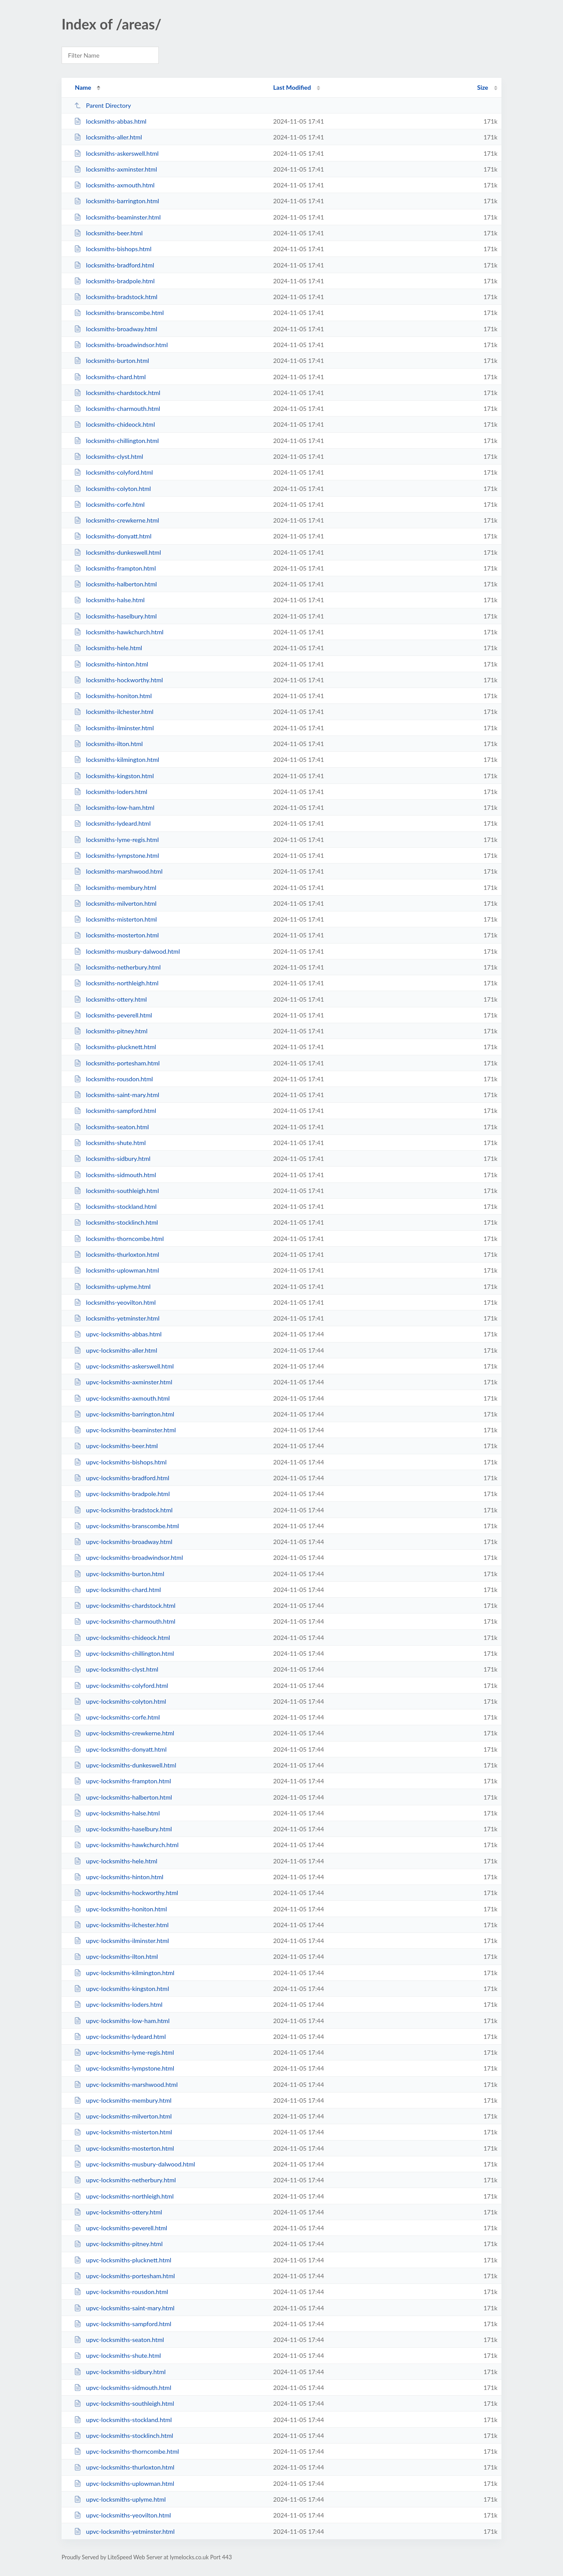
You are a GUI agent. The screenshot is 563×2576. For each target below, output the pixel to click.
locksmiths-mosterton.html (116, 935)
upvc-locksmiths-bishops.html (120, 1462)
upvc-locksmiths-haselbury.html (123, 1829)
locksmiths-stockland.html (115, 1206)
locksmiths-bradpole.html (114, 281)
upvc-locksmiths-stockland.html (123, 2419)
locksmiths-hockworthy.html (118, 680)
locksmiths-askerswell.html (116, 153)
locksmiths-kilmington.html (116, 759)
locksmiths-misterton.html (115, 919)
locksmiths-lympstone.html (116, 855)
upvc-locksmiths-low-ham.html (121, 2020)
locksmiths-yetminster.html (116, 1318)
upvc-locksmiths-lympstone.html (124, 2068)
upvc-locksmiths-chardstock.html (124, 1605)
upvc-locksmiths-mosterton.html (124, 2148)
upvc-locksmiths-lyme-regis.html (124, 2052)
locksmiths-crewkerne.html (116, 520)
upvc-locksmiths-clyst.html (116, 1669)
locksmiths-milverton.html (115, 903)
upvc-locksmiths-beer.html (116, 1445)
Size (482, 87)
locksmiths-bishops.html (112, 248)
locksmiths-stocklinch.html (116, 1222)
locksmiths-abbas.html (110, 121)
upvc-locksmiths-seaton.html (119, 2339)
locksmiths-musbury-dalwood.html (127, 951)
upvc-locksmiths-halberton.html (123, 1797)
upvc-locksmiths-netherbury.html (125, 2180)
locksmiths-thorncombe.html (119, 1238)
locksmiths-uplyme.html (112, 1286)
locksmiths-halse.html (109, 600)
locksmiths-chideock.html (114, 424)
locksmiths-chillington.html (116, 440)
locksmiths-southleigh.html (116, 1190)
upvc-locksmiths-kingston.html (121, 1988)
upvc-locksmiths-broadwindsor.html (128, 1557)
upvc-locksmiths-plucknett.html (122, 2260)
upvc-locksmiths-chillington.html (124, 1653)
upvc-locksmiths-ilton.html (116, 1956)
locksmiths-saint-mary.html (116, 1094)
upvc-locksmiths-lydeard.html (120, 2036)
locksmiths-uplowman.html (116, 1270)
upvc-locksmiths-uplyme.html (120, 2499)
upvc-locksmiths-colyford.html (121, 1685)
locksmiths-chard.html (110, 377)
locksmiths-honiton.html (113, 695)
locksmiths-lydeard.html (112, 823)
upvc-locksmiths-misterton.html (123, 2132)
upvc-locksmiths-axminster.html (123, 1382)
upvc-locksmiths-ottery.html (118, 2212)
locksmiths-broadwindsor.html (121, 344)
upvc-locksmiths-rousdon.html (121, 2291)
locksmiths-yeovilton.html (115, 1302)
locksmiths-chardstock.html (117, 392)
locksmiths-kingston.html (114, 775)
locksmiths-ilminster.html (114, 728)
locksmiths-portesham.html (117, 1063)
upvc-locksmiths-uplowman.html (124, 2483)
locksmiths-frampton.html (115, 568)
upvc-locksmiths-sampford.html (122, 2323)
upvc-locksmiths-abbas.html (117, 1334)
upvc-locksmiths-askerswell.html (124, 1366)
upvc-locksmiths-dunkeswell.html (125, 1765)
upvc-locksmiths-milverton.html (123, 2116)
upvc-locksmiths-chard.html (117, 1589)
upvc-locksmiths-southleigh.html (124, 2403)
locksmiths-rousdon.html (113, 1079)
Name (83, 87)
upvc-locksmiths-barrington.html (124, 1414)
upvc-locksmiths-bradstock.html (123, 1510)
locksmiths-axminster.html (115, 169)
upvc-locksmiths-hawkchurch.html (126, 1844)
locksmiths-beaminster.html (117, 217)
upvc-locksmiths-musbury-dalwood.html (134, 2164)
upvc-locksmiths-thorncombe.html (126, 2451)
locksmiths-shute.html (110, 1142)
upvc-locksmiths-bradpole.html (122, 1493)
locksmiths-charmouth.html (117, 408)
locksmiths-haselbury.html (115, 616)
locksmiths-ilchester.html (114, 711)
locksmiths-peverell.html (113, 1015)
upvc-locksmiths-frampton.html (122, 1781)
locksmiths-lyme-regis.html (116, 839)
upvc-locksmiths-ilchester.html (121, 1924)
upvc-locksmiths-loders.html (118, 2004)
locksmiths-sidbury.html (112, 1158)
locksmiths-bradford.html (114, 265)
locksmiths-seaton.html (111, 1127)
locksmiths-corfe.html (109, 504)
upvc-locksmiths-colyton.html (120, 1701)
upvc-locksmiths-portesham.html (124, 2276)
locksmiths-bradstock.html (115, 296)
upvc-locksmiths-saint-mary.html (124, 2308)
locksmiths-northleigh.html (116, 983)
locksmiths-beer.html (108, 233)
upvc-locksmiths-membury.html (123, 2100)
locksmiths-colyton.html (112, 488)
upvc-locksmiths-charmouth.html (124, 1621)
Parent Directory (102, 105)
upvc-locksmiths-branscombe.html (126, 1526)
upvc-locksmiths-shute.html (117, 2355)
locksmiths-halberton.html (115, 584)
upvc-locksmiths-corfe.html (117, 1717)
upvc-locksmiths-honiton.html (120, 1909)
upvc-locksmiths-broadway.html (123, 1541)
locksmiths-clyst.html (108, 456)
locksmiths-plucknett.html (115, 1046)
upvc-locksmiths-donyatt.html (120, 1749)
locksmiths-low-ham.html (114, 807)
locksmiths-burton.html (111, 360)
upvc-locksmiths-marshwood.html (126, 2084)
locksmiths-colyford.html (113, 472)
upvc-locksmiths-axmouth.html (122, 1398)
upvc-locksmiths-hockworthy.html (126, 1892)
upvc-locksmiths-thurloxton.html (124, 2467)
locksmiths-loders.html (110, 791)
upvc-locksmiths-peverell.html (120, 2228)
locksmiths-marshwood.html (118, 871)
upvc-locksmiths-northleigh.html (124, 2196)
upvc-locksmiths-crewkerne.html (124, 1733)
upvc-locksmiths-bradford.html (121, 1478)
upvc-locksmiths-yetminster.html (124, 2531)
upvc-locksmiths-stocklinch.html (123, 2435)
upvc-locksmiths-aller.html (115, 1350)
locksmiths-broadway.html (115, 329)
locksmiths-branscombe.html (119, 312)
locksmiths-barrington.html (116, 201)
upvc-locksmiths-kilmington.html (124, 1972)
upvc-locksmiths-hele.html (115, 1861)
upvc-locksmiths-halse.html (117, 1813)
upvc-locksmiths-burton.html (119, 1573)
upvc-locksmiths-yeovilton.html (122, 2515)
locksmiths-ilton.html (108, 743)
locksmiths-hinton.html (111, 664)
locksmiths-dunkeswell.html (117, 552)
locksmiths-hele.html (108, 647)
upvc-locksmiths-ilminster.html (121, 1940)
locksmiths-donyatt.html (112, 536)
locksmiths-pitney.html (110, 1031)
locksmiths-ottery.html (110, 999)
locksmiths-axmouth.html (114, 185)
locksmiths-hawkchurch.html (118, 632)
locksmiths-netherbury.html (117, 967)
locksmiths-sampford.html (115, 1110)
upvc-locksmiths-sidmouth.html (122, 2387)
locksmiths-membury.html (115, 887)
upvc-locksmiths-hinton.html (118, 1877)
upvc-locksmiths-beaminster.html (125, 1430)
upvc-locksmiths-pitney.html (118, 2243)
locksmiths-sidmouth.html (115, 1174)
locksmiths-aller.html (108, 137)
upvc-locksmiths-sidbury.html (119, 2371)
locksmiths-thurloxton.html (116, 1254)
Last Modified (292, 87)
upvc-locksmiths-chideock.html (122, 1637)
